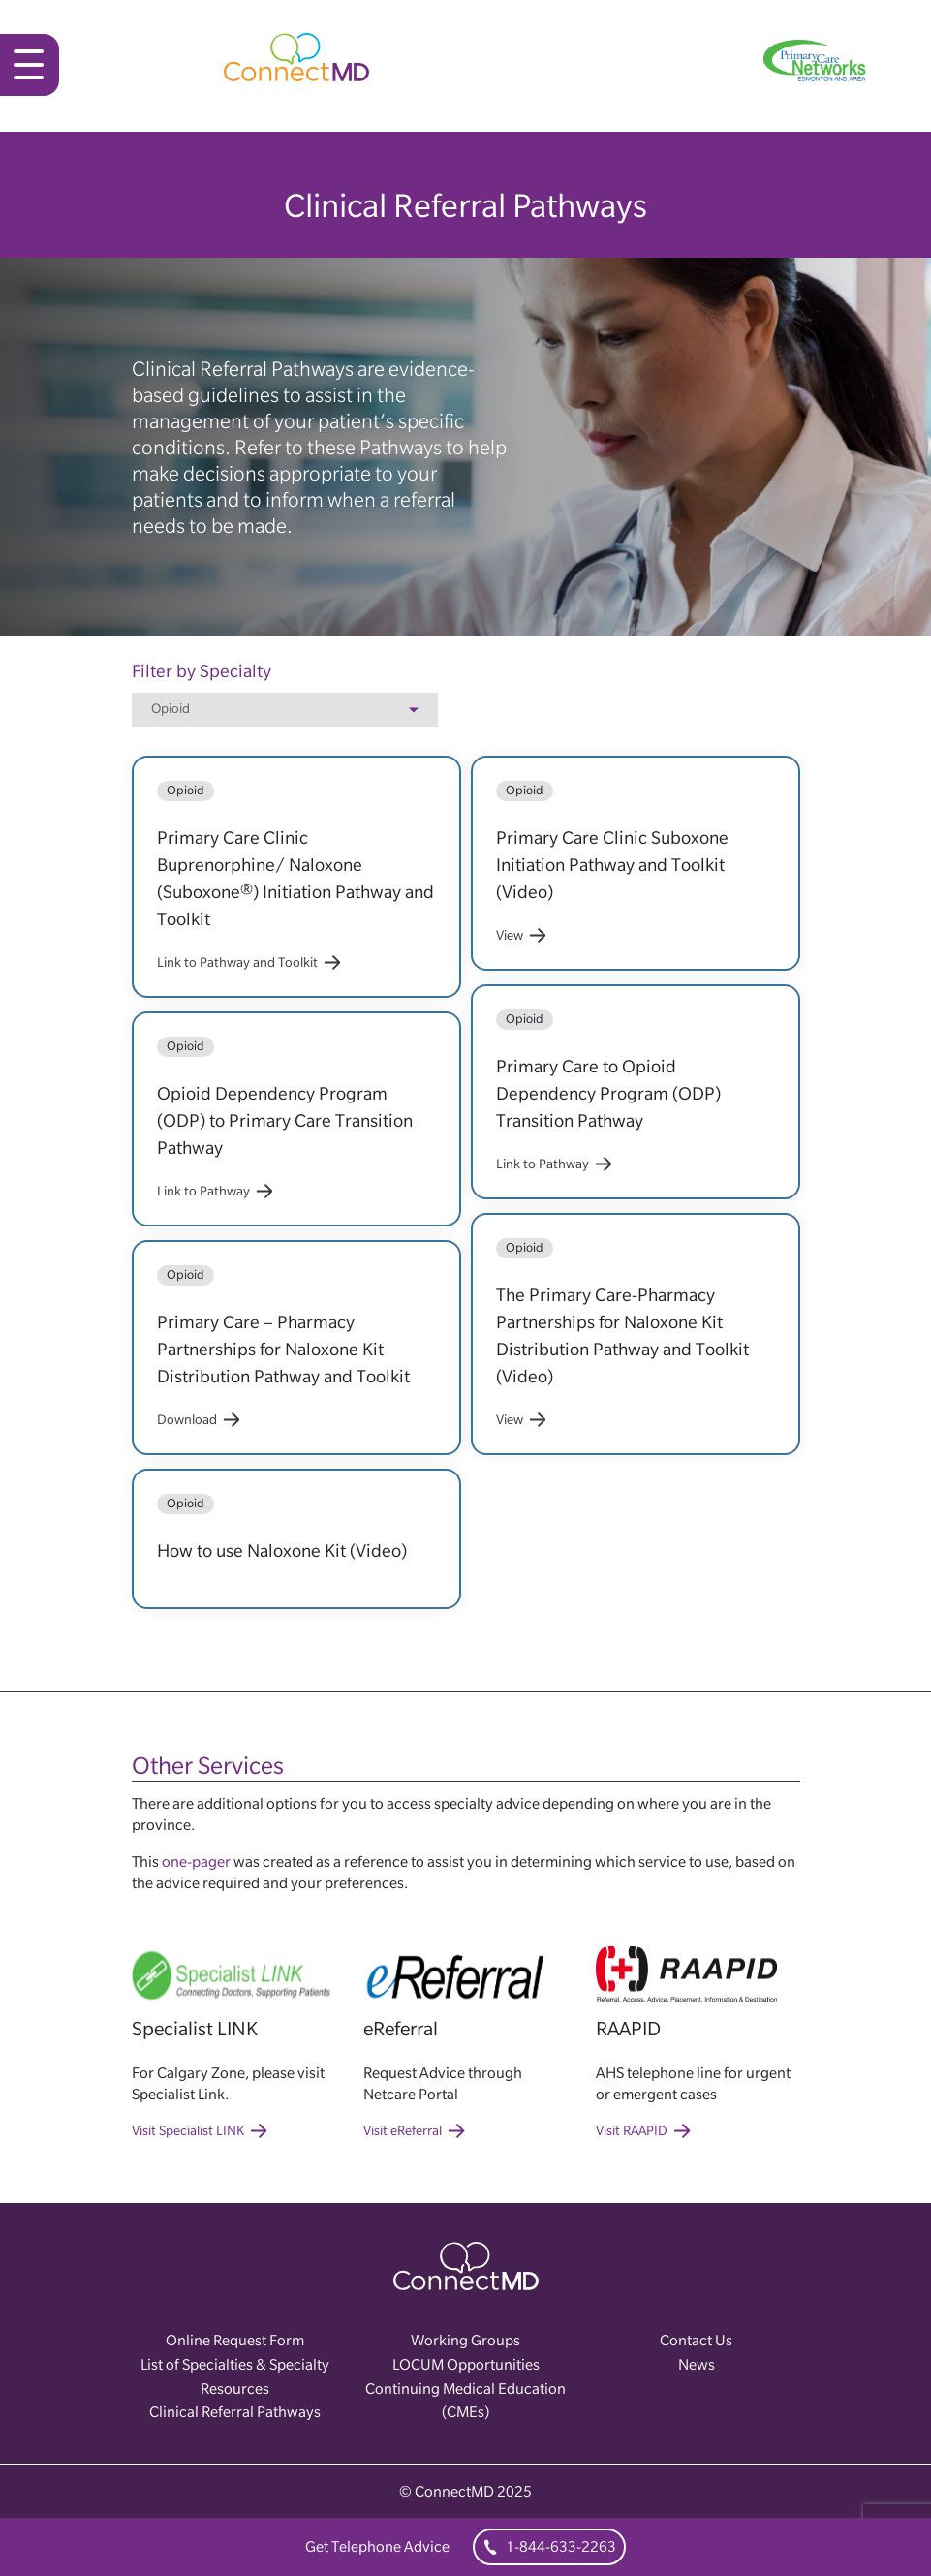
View (521, 935)
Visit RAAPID (643, 2130)
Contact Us (696, 2340)
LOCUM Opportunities (466, 2364)
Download (198, 1419)
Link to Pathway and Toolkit (249, 962)
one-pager (196, 1861)
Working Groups (465, 2340)
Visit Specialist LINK (199, 2130)
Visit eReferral (414, 2130)
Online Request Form (235, 2340)
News (696, 2364)
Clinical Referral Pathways (235, 2412)
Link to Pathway (215, 1190)
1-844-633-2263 (549, 2546)
